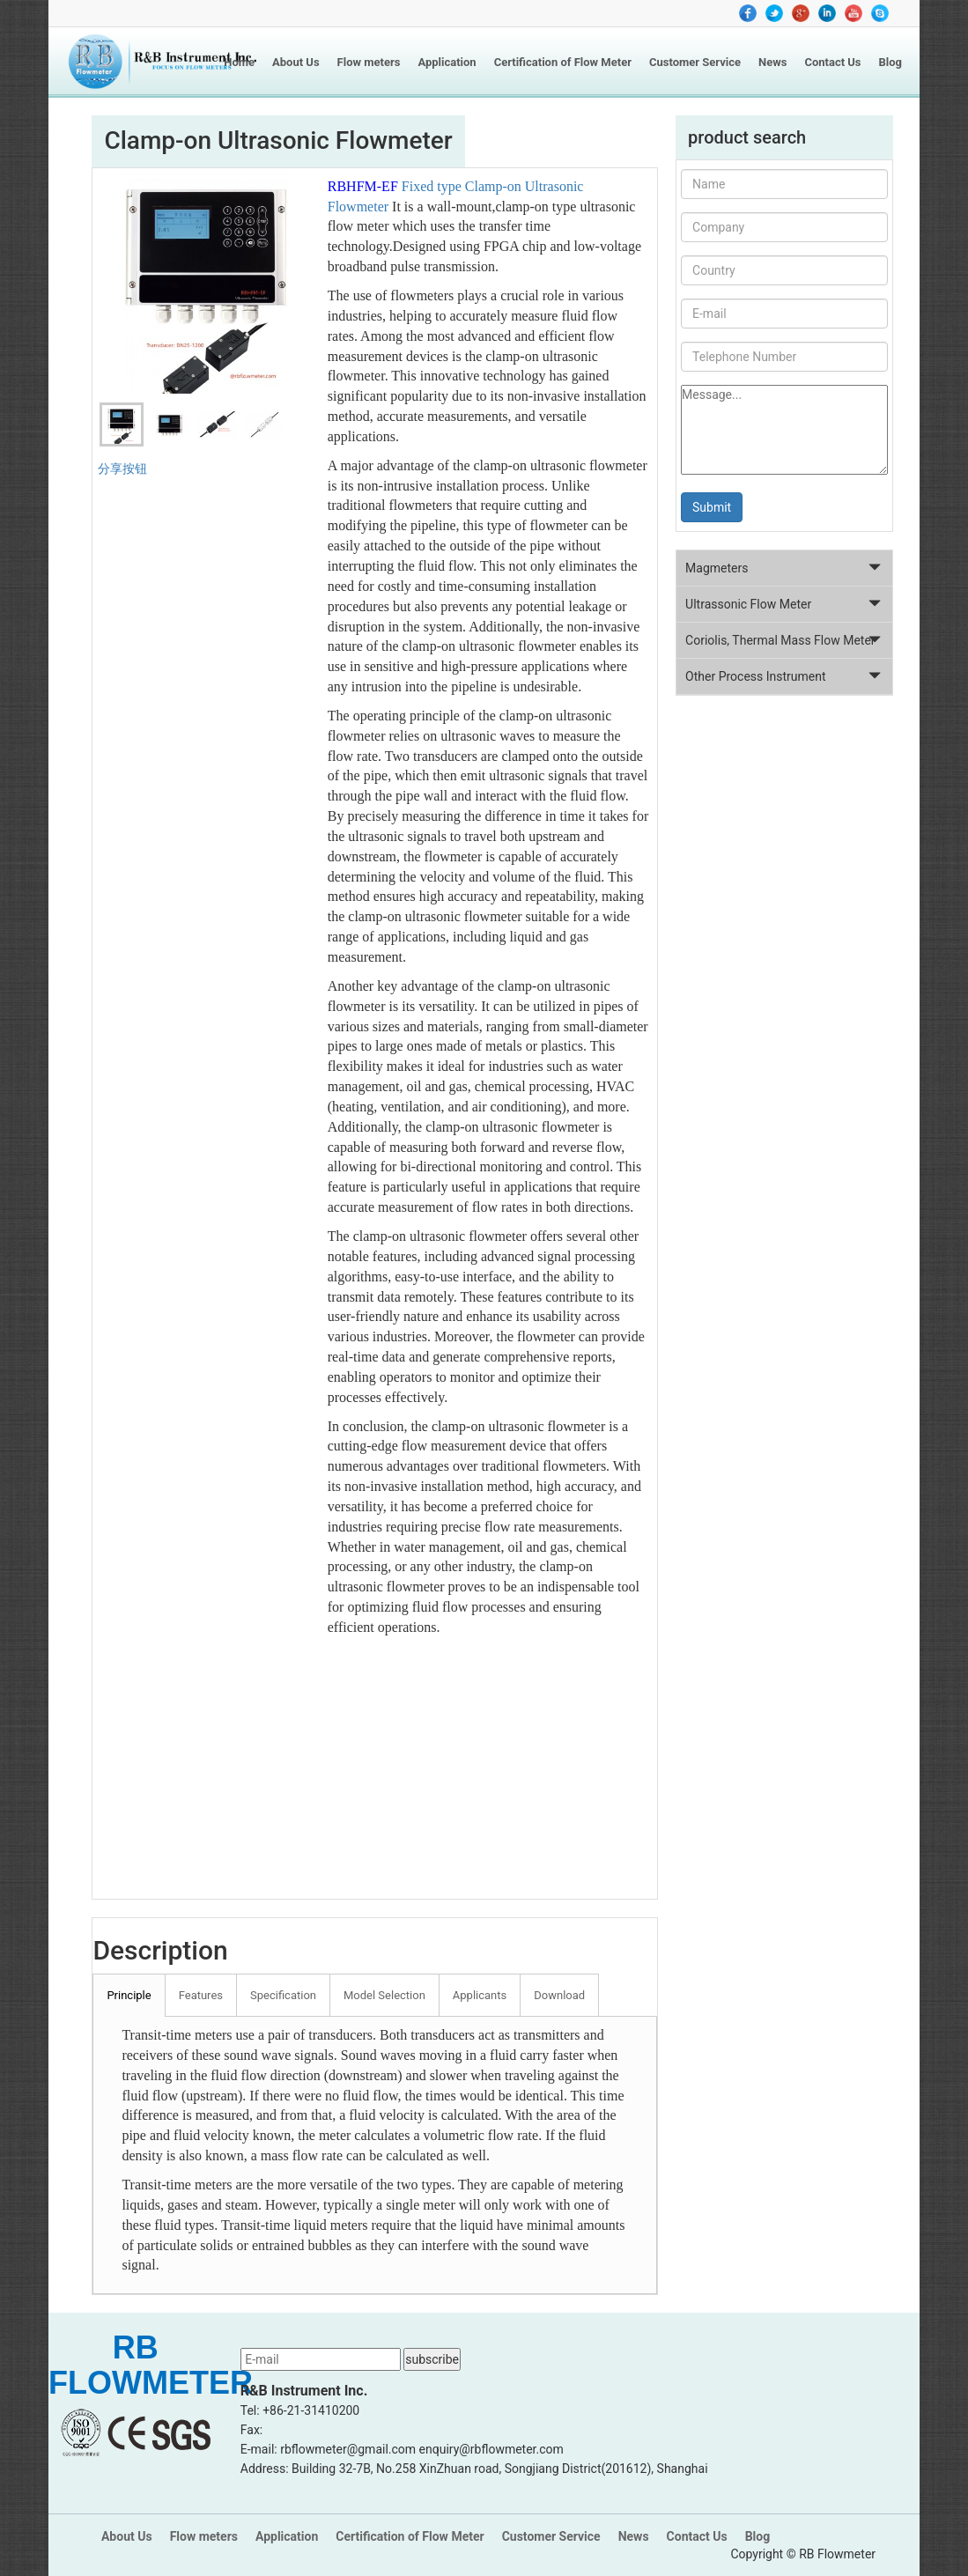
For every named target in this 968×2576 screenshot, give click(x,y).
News (772, 62)
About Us (296, 62)
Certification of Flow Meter (563, 62)
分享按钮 (122, 468)
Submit (711, 507)
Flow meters (369, 62)
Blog (891, 62)
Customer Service (695, 62)
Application (446, 62)
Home (239, 62)
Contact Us (832, 62)
